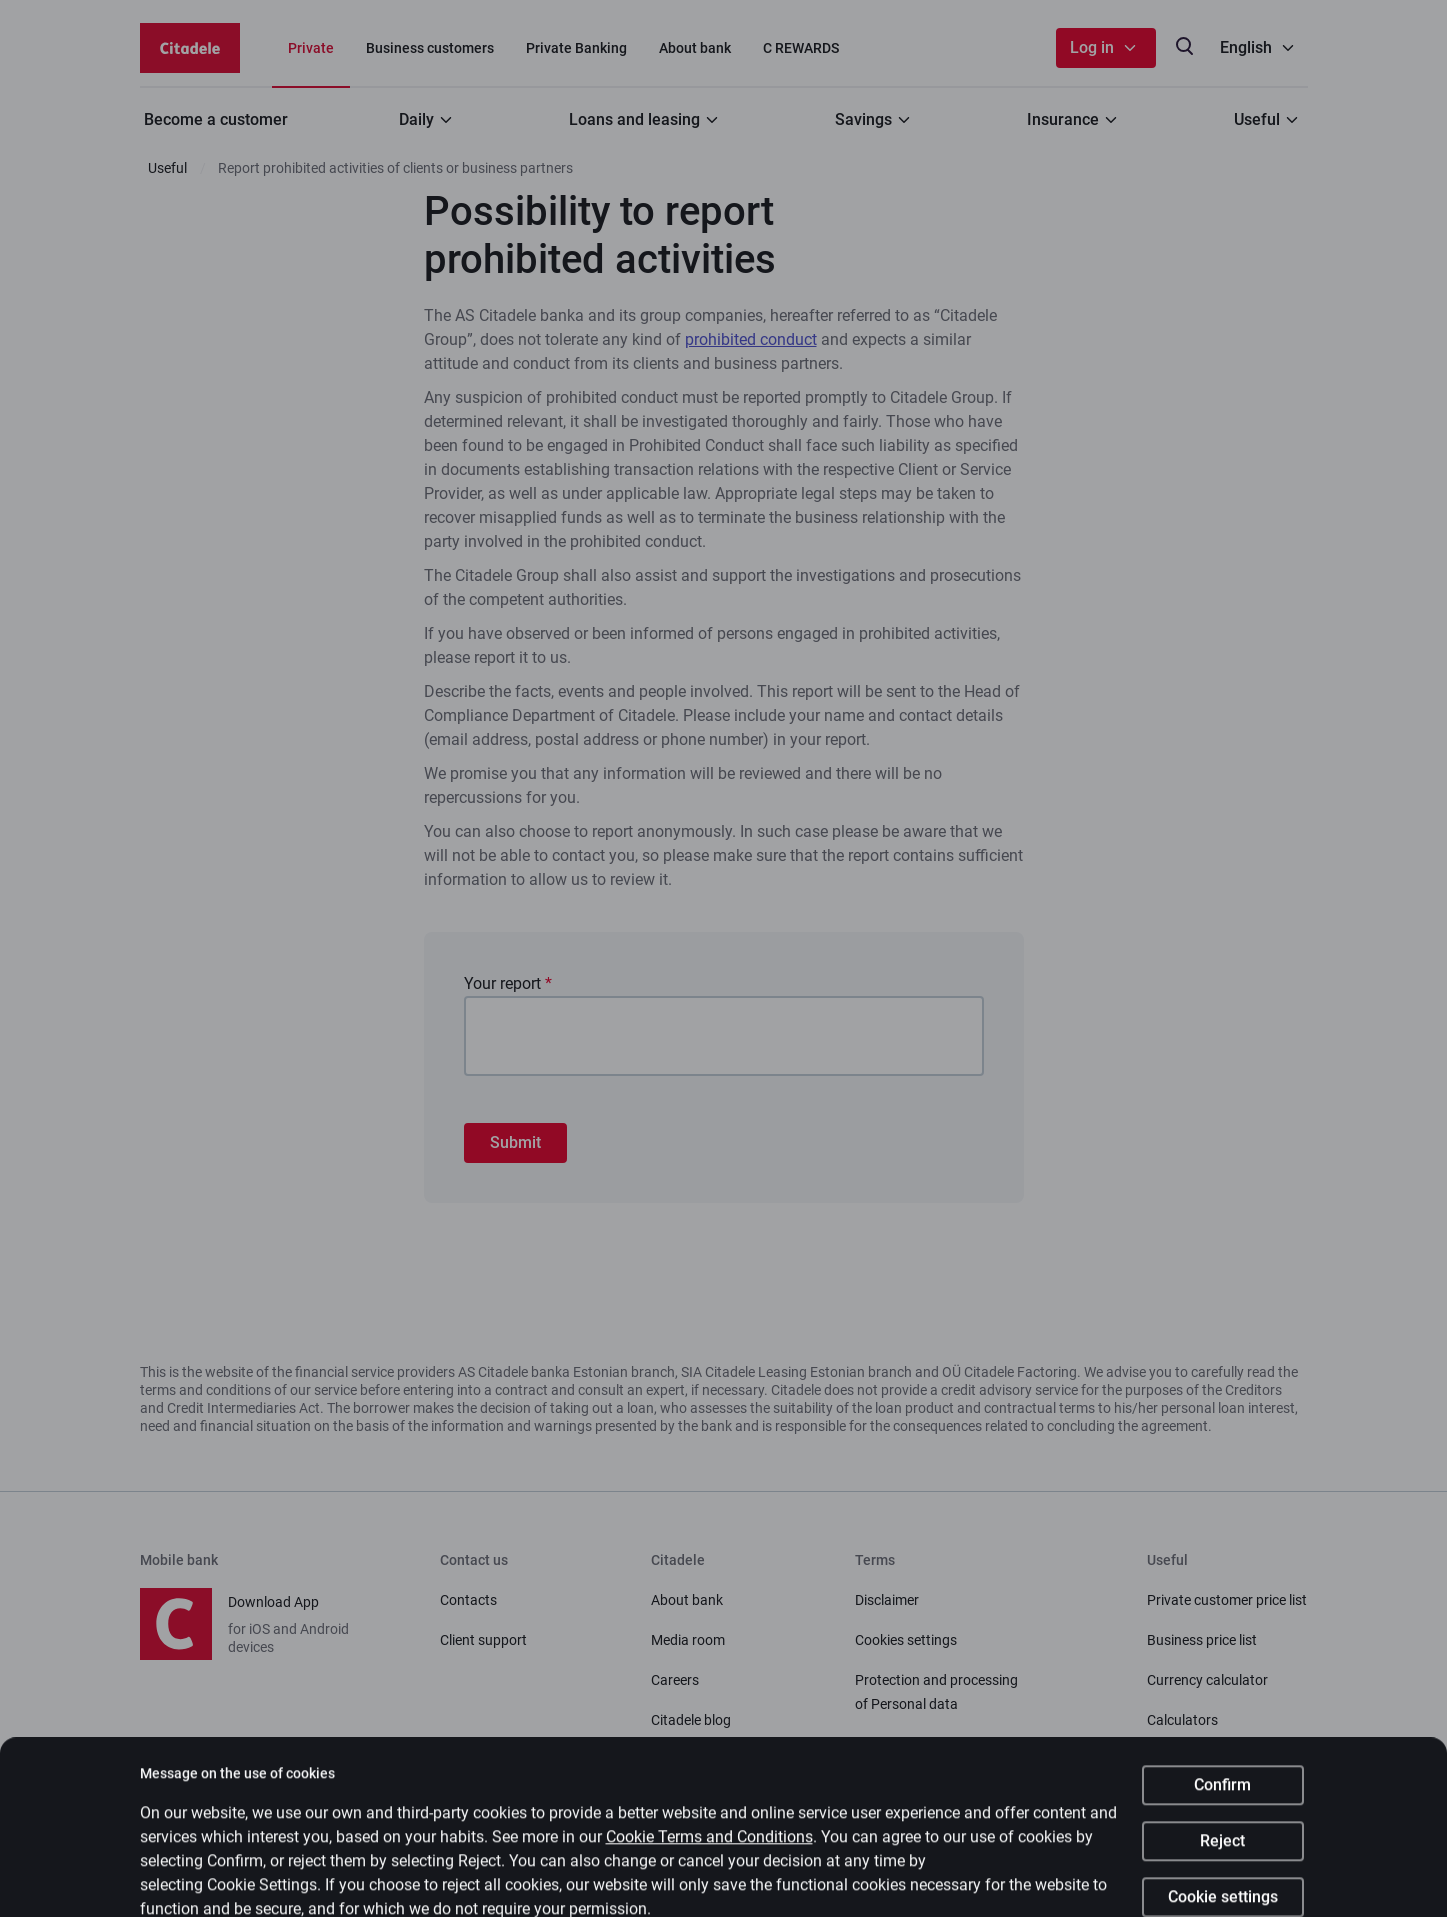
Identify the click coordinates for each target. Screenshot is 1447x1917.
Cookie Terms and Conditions (709, 1855)
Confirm (1222, 1803)
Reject (1222, 1859)
